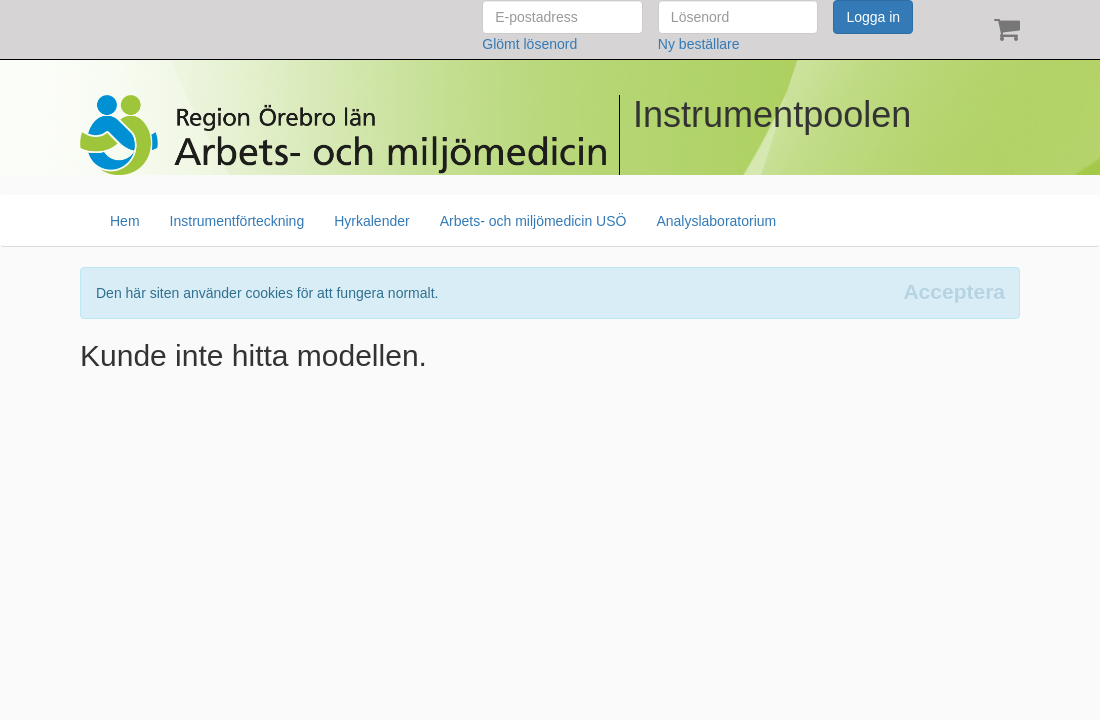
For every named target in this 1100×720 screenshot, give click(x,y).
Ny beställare (699, 44)
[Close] (954, 291)
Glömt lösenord (529, 44)
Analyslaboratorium (716, 221)
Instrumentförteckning (237, 221)
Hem (125, 221)
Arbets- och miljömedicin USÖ (533, 221)
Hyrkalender (371, 221)
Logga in (873, 17)
